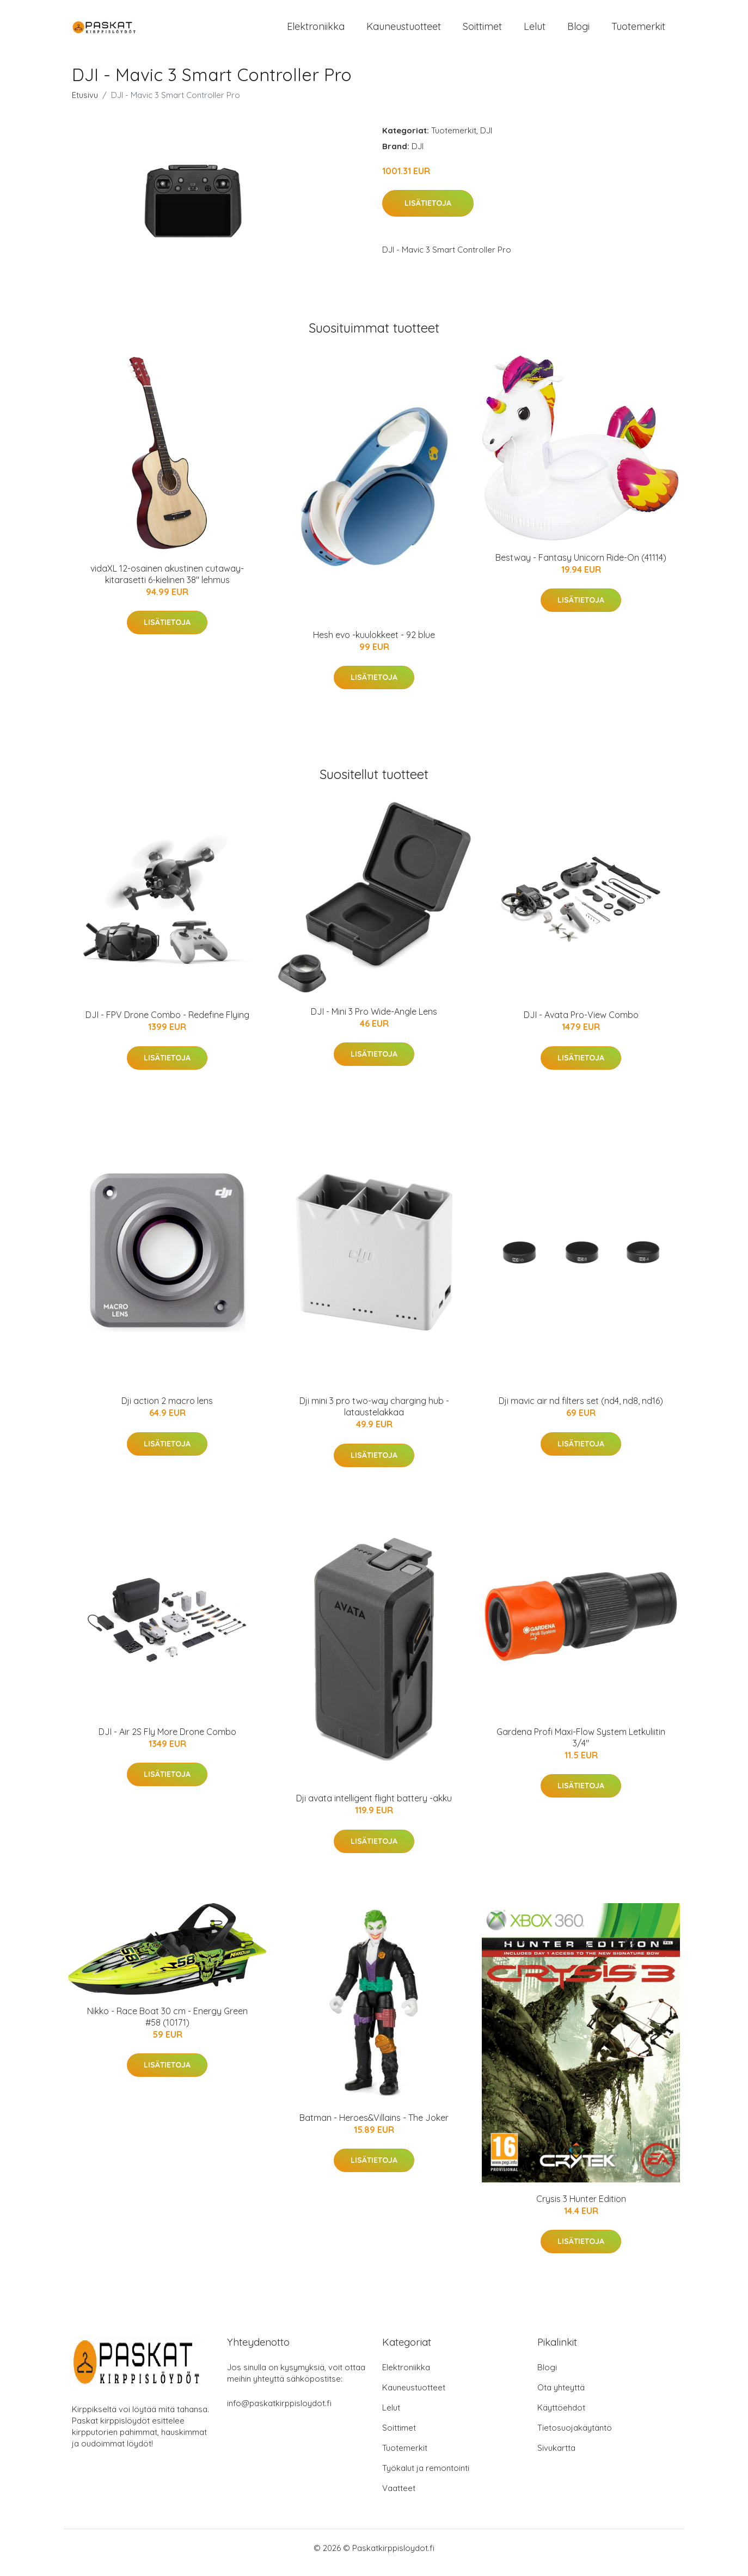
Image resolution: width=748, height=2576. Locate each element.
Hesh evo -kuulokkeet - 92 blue (374, 644)
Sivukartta (556, 2457)
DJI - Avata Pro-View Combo (581, 1024)
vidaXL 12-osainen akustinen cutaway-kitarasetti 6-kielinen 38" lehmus (167, 583)
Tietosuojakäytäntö (574, 2437)
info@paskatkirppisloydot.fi (279, 2412)
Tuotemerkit (638, 31)
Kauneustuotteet (403, 31)
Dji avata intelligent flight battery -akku (374, 1807)
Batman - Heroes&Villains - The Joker (374, 2126)
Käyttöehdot (561, 2417)
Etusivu (85, 104)
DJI (486, 139)
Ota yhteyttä (561, 2396)
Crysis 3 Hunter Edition (581, 2208)
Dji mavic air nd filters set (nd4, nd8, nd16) (581, 1410)
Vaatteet (398, 2497)
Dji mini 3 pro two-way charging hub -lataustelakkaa (374, 1416)
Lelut (534, 31)
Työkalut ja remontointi (425, 2477)
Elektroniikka (316, 31)
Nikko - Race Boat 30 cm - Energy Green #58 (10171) (167, 2026)
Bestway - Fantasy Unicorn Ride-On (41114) (580, 566)
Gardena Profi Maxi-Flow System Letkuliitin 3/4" (580, 1746)
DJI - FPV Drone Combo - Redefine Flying (167, 1024)
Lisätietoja (427, 213)
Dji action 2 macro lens (167, 1410)
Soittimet (482, 31)
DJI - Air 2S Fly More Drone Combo (167, 1740)
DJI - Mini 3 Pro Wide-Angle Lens (374, 1020)
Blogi (578, 31)
